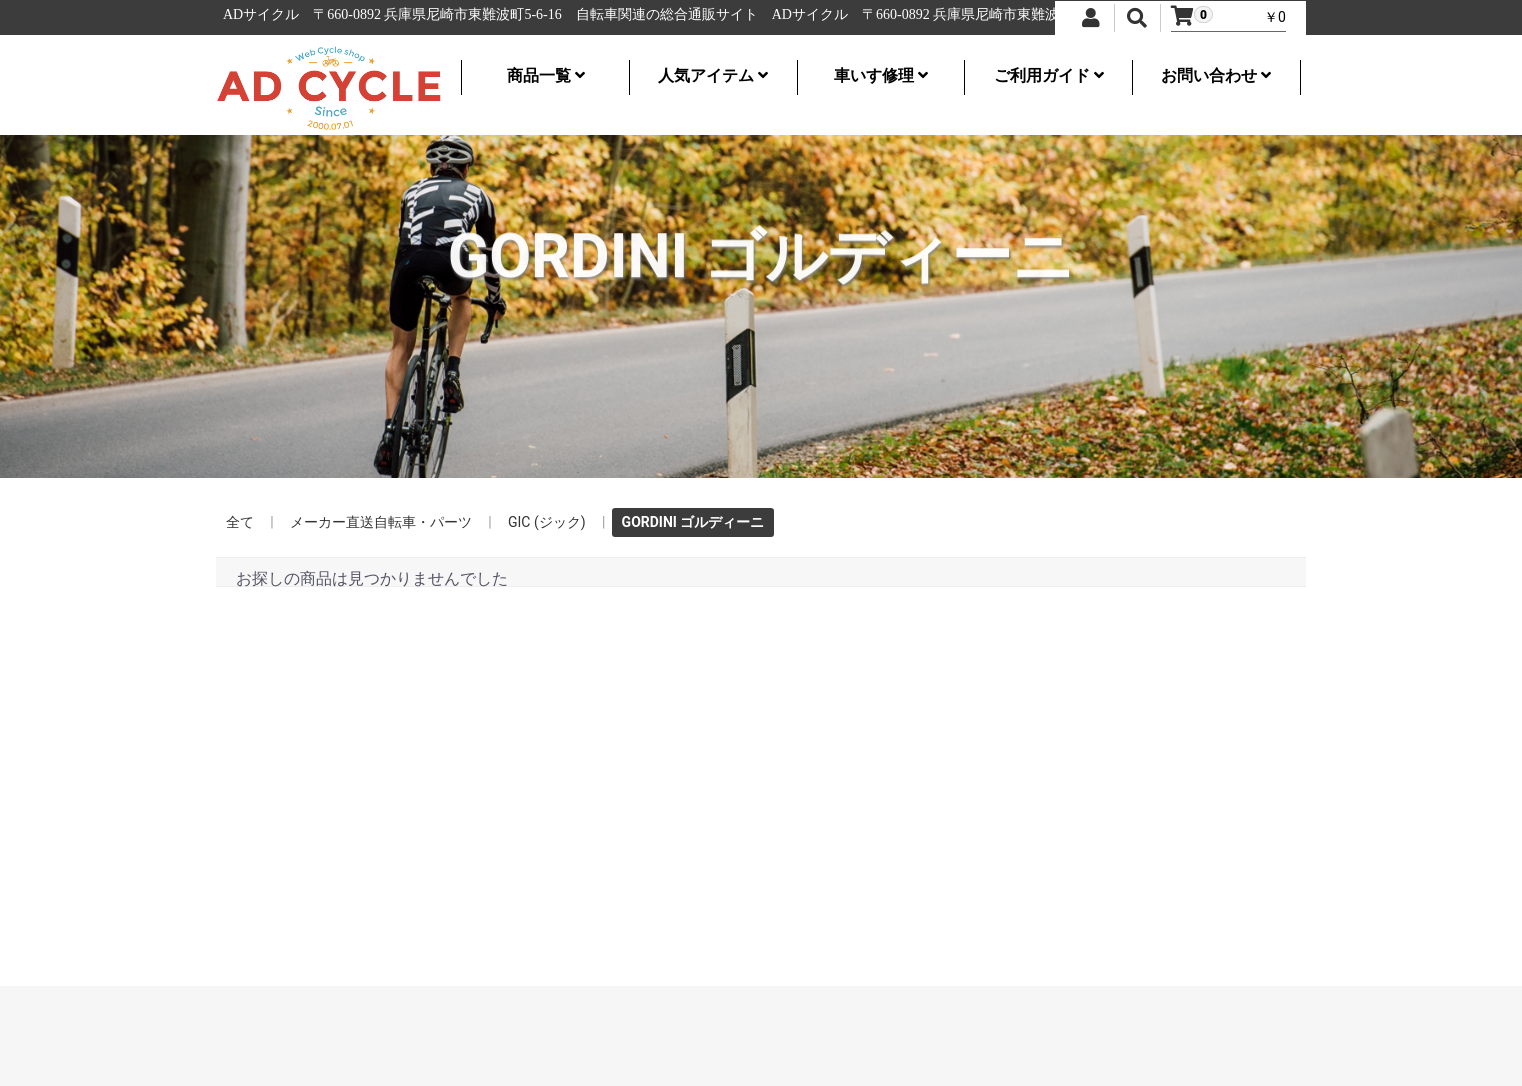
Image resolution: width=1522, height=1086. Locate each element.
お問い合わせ (1216, 75)
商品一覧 (546, 75)
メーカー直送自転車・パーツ (381, 522)
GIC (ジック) (547, 522)
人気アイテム (713, 75)
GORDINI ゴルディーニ (693, 522)
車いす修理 (881, 75)
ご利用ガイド (1049, 75)
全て (240, 522)
